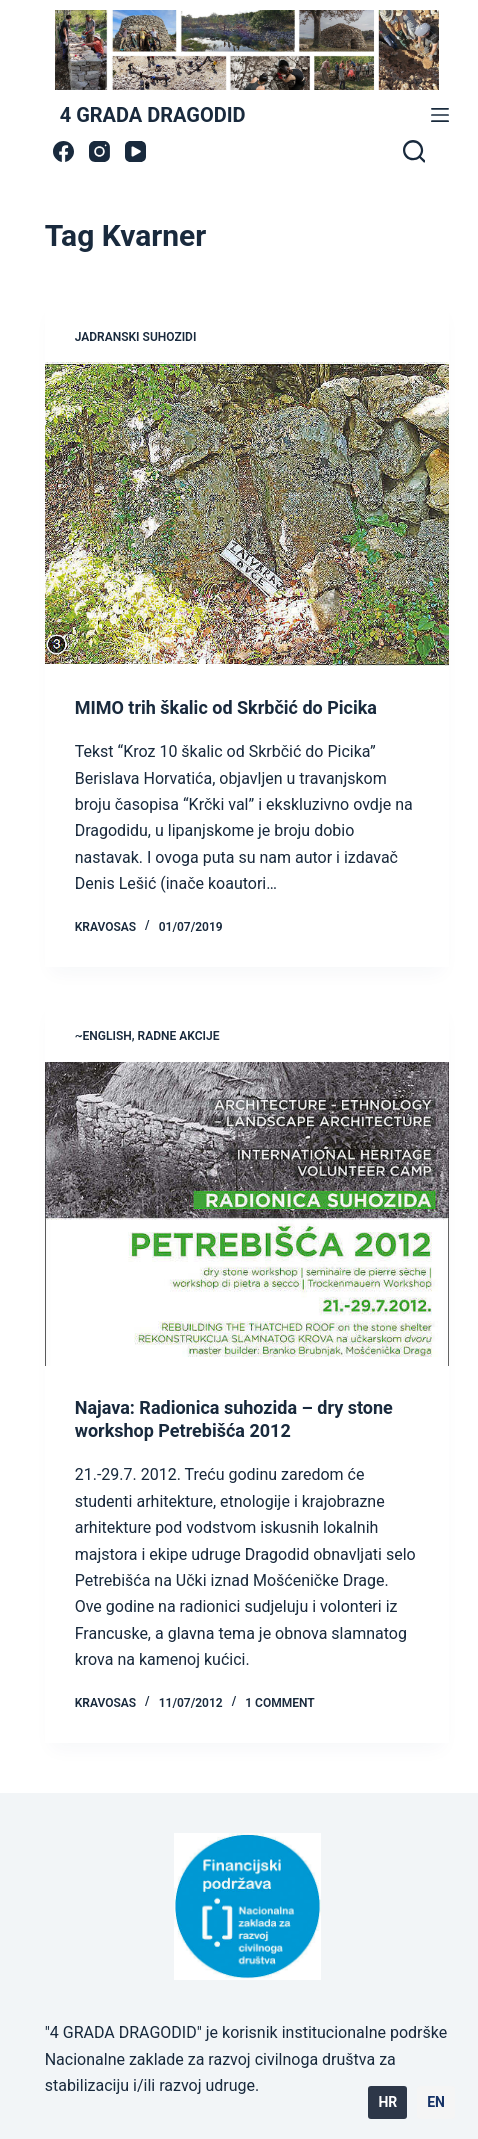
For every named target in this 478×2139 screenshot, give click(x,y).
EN (436, 2102)
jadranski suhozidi (136, 337)
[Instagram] (99, 151)
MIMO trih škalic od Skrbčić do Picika (226, 707)
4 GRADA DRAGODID (153, 115)
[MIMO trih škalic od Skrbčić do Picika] (247, 513)
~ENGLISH (103, 1036)
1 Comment (279, 1703)
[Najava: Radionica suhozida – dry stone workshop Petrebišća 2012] (247, 1213)
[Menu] (440, 115)
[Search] (414, 151)
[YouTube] (135, 151)
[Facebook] (63, 151)
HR (387, 2102)
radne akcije (179, 1036)
